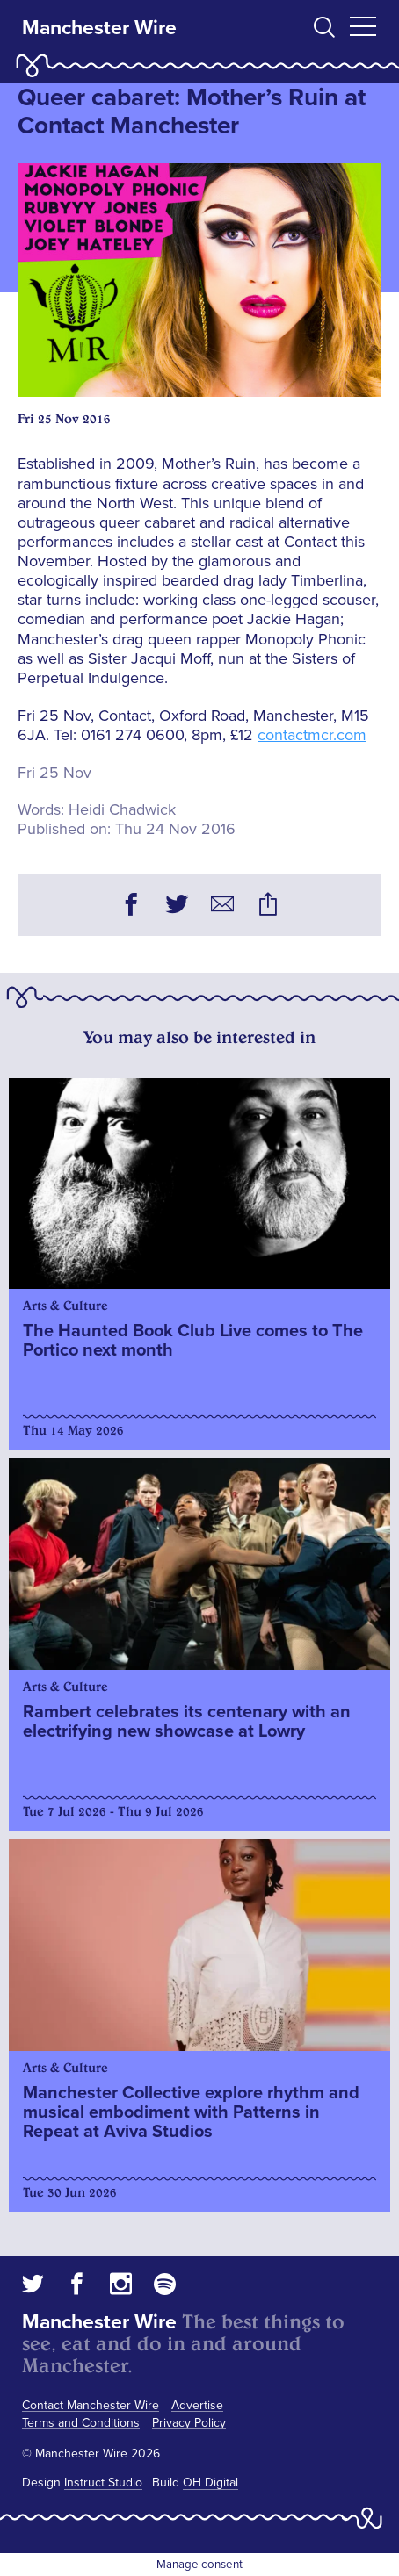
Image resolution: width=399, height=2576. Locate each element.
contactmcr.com (312, 735)
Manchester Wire (99, 28)
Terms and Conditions (81, 2422)
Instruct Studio (103, 2482)
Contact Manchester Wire (90, 2405)
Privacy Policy (189, 2422)
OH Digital (210, 2482)
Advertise (197, 2405)
